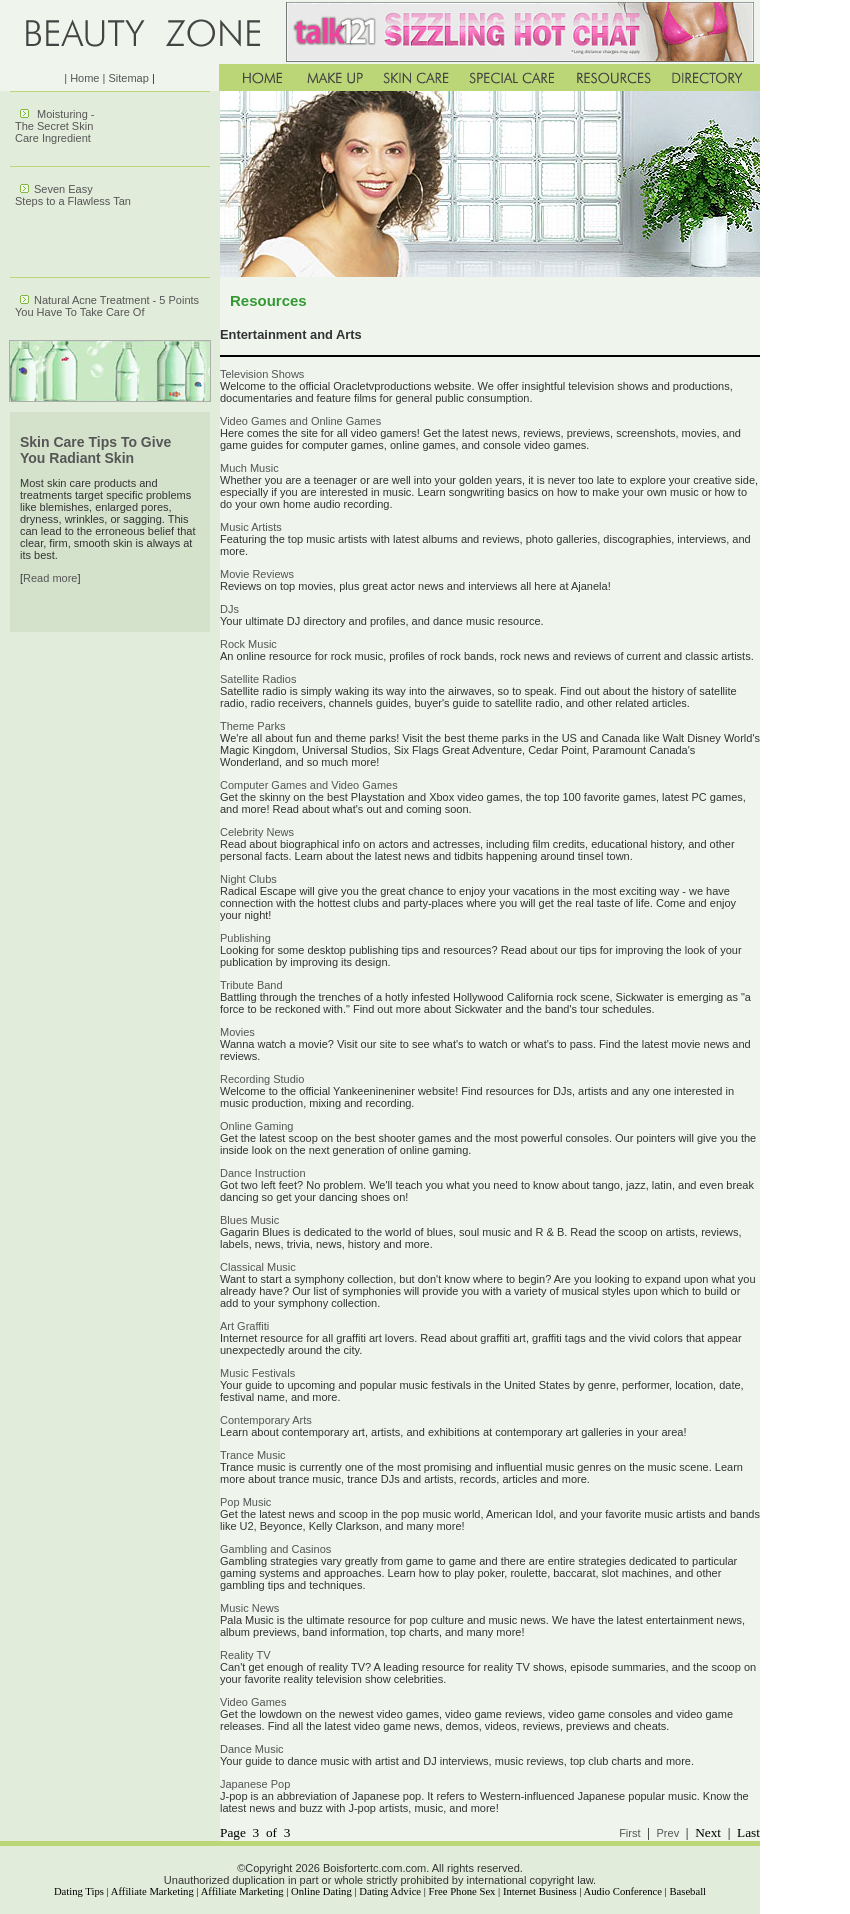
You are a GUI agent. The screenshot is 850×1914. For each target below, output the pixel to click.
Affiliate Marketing (152, 1891)
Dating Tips (79, 1891)
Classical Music (258, 1267)
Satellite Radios (258, 679)
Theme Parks (252, 726)
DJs (229, 609)
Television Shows (262, 374)
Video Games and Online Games (300, 421)
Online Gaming (256, 1126)
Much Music (249, 468)
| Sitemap (126, 78)
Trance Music (253, 1455)
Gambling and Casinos (275, 1549)
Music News (249, 1608)
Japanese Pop (255, 1784)
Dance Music (252, 1749)
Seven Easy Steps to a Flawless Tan (73, 195)
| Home (81, 78)
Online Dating (321, 1891)
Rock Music (248, 644)
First (629, 1833)
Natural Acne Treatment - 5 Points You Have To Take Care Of (107, 306)
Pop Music (245, 1502)
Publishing (245, 938)
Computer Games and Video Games (309, 785)
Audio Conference (623, 1891)
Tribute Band (251, 985)
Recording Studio (262, 1079)
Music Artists (251, 527)
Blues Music (249, 1220)
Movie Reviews (257, 574)
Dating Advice (390, 1891)
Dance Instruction (263, 1173)
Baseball (687, 1891)
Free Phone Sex (462, 1891)
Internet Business (540, 1891)
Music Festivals (257, 1373)
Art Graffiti (244, 1326)
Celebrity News (257, 832)
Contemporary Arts (266, 1420)
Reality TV (245, 1655)
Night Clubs (248, 879)
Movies (237, 1032)
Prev (668, 1833)
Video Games (253, 1702)
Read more (50, 578)
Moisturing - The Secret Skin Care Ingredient (55, 126)
